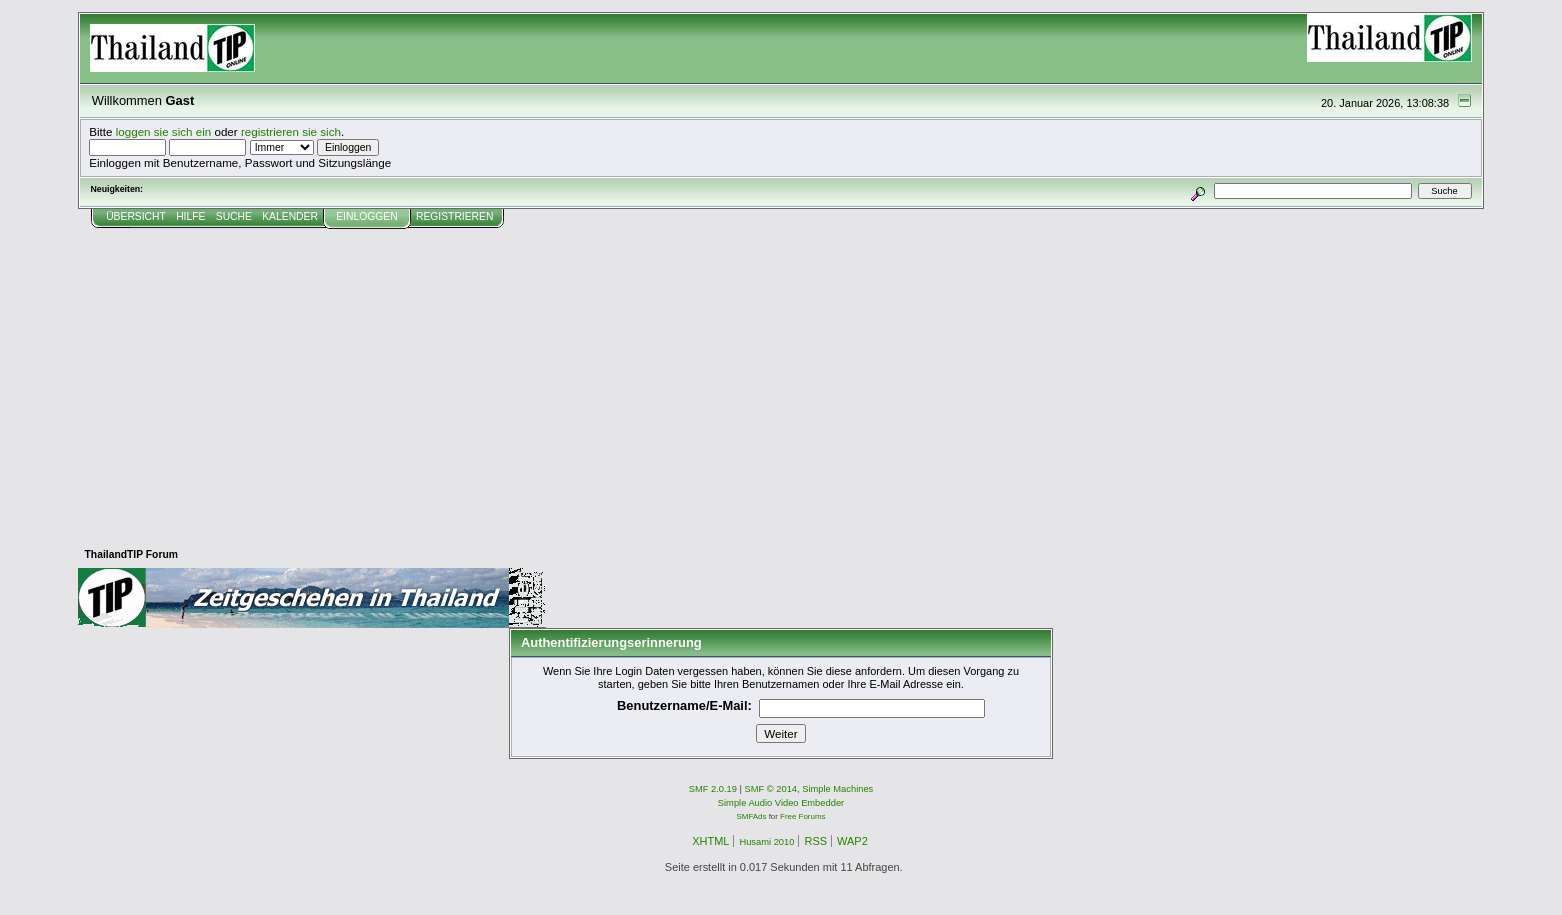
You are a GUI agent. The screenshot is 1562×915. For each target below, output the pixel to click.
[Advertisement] (781, 379)
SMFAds (752, 816)
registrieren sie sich (291, 131)
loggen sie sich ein (164, 131)
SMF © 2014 (771, 789)
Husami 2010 (766, 842)
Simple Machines (837, 789)
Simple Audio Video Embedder (781, 803)
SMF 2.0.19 (713, 789)
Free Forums (802, 816)
